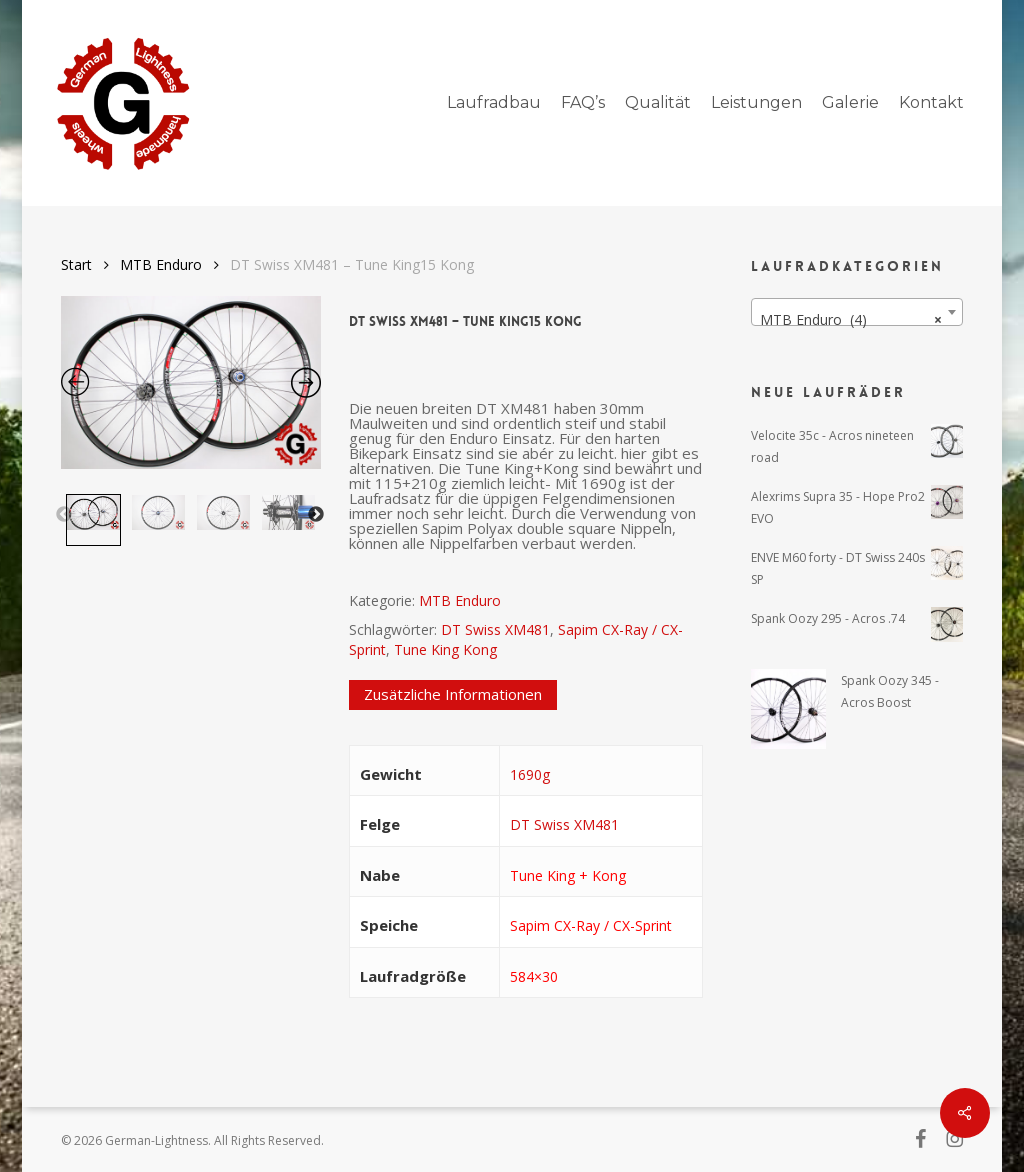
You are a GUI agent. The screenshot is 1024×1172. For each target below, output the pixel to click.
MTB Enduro (161, 264)
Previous (64, 515)
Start (76, 264)
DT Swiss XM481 (495, 629)
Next (316, 515)
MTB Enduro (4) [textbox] (851, 320)
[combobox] (857, 312)
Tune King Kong (445, 649)
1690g (530, 774)
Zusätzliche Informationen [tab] (453, 694)
